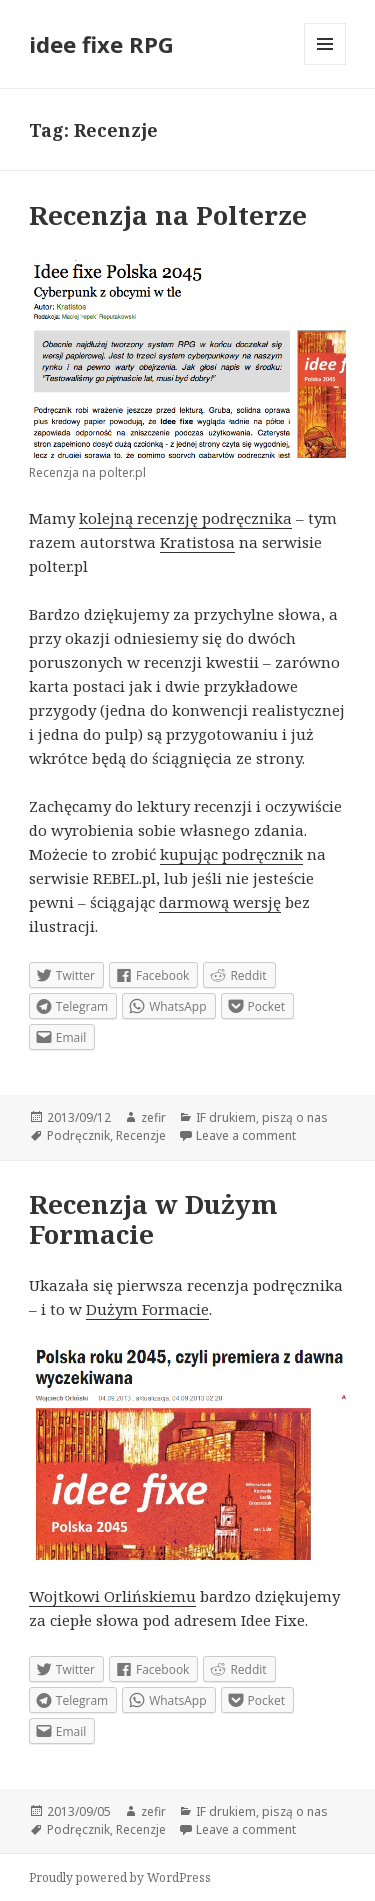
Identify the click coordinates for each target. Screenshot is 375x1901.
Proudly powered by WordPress (120, 1877)
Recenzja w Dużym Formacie (153, 1219)
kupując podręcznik (231, 854)
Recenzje (141, 1135)
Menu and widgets (325, 64)
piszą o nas (295, 1117)
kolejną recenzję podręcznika (185, 518)
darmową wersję (220, 902)
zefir (153, 1117)
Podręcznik (78, 1135)
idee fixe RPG (101, 44)
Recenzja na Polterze (168, 215)
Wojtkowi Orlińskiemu (112, 1596)
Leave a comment (246, 1135)
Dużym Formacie (147, 1309)
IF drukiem (226, 1117)
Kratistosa (197, 542)
